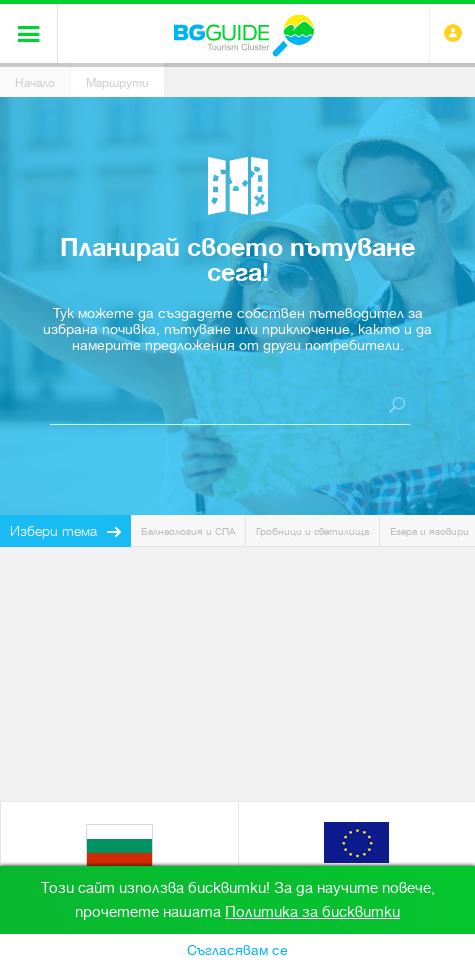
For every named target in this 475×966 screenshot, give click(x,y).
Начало (35, 83)
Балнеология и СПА (188, 531)
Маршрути (117, 83)
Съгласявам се (237, 950)
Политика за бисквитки (312, 912)
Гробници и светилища (312, 531)
